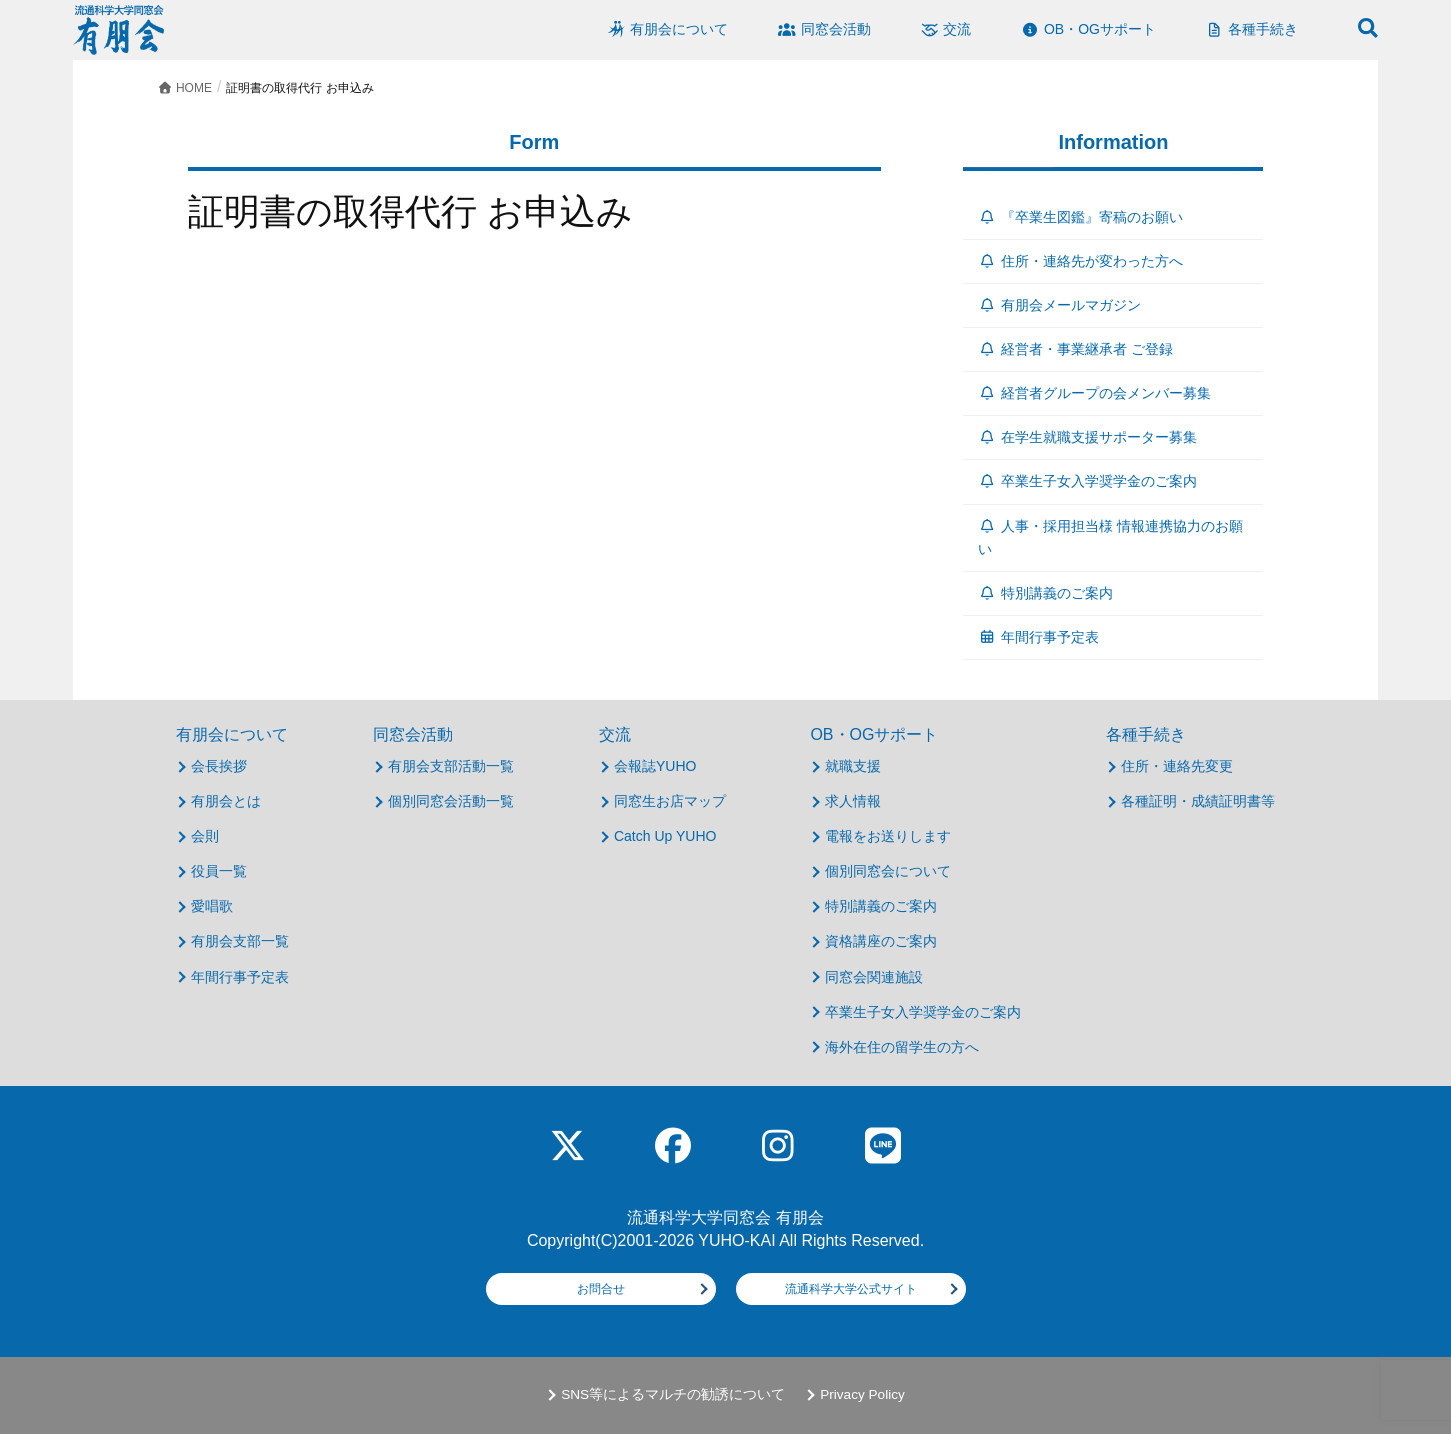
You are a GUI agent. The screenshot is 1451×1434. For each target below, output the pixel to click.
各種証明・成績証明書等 (1198, 801)
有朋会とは (226, 801)
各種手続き (1146, 734)
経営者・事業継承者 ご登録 (1075, 349)
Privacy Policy (862, 1394)
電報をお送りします (888, 836)
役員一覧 (219, 871)
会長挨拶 (219, 766)
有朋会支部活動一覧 (451, 766)
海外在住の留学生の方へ (902, 1047)
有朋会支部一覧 (240, 941)
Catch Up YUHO (665, 836)
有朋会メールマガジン (1059, 305)
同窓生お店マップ (670, 801)
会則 (205, 836)
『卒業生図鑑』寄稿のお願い (1080, 217)
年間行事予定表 (1038, 637)
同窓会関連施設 (874, 977)
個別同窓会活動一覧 (451, 801)
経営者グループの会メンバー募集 (1094, 393)
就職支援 (853, 766)
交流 (615, 734)
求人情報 (853, 801)
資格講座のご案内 (881, 941)
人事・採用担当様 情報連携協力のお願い (1110, 537)
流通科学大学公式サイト (851, 1289)
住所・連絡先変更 (1177, 766)
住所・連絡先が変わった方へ (1080, 261)
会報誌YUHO (655, 766)
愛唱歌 (212, 906)
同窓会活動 (413, 734)
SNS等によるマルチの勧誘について (673, 1394)
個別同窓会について (888, 871)
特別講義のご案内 (1045, 593)
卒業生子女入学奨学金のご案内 (1087, 481)
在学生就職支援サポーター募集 (1087, 437)
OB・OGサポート (874, 734)
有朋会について (232, 734)
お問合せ (601, 1289)
